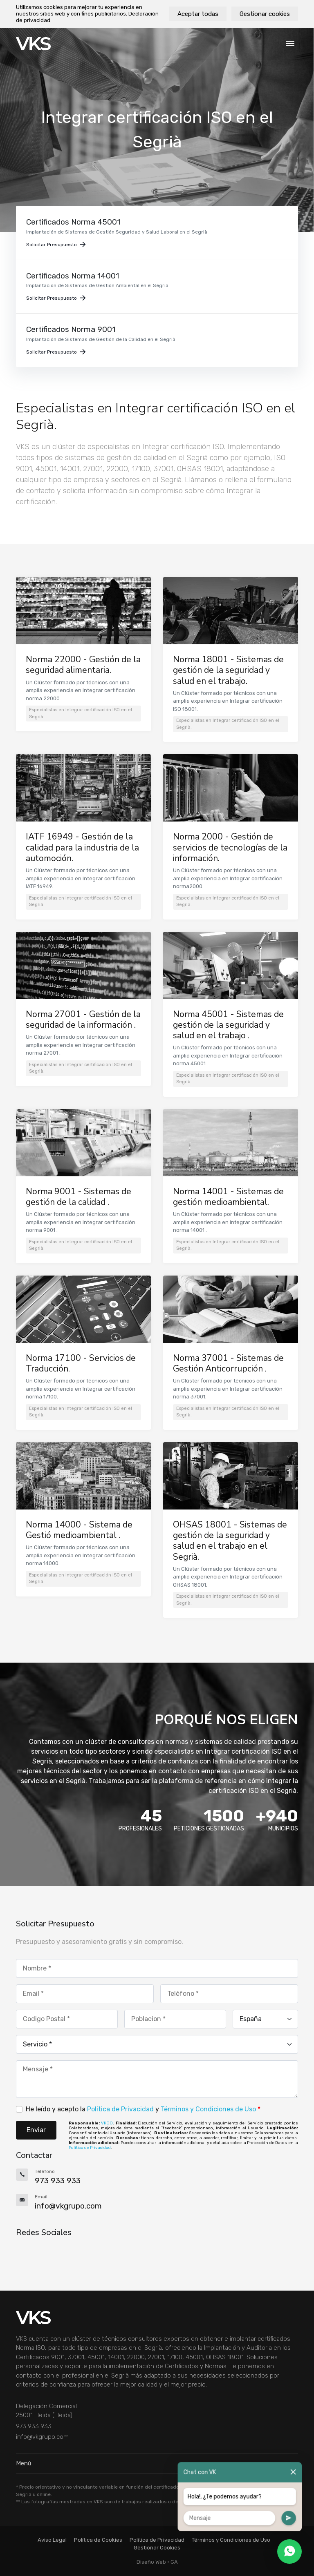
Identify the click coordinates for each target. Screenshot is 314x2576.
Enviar (36, 2130)
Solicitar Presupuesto (55, 244)
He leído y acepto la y (143, 2109)
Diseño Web (151, 2562)
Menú (157, 2463)
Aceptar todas (197, 14)
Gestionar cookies (265, 14)
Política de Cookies (98, 2540)
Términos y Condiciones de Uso (208, 2109)
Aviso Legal (52, 2540)
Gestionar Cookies (157, 2548)
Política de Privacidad (120, 2109)
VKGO (107, 2123)
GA (174, 2562)
